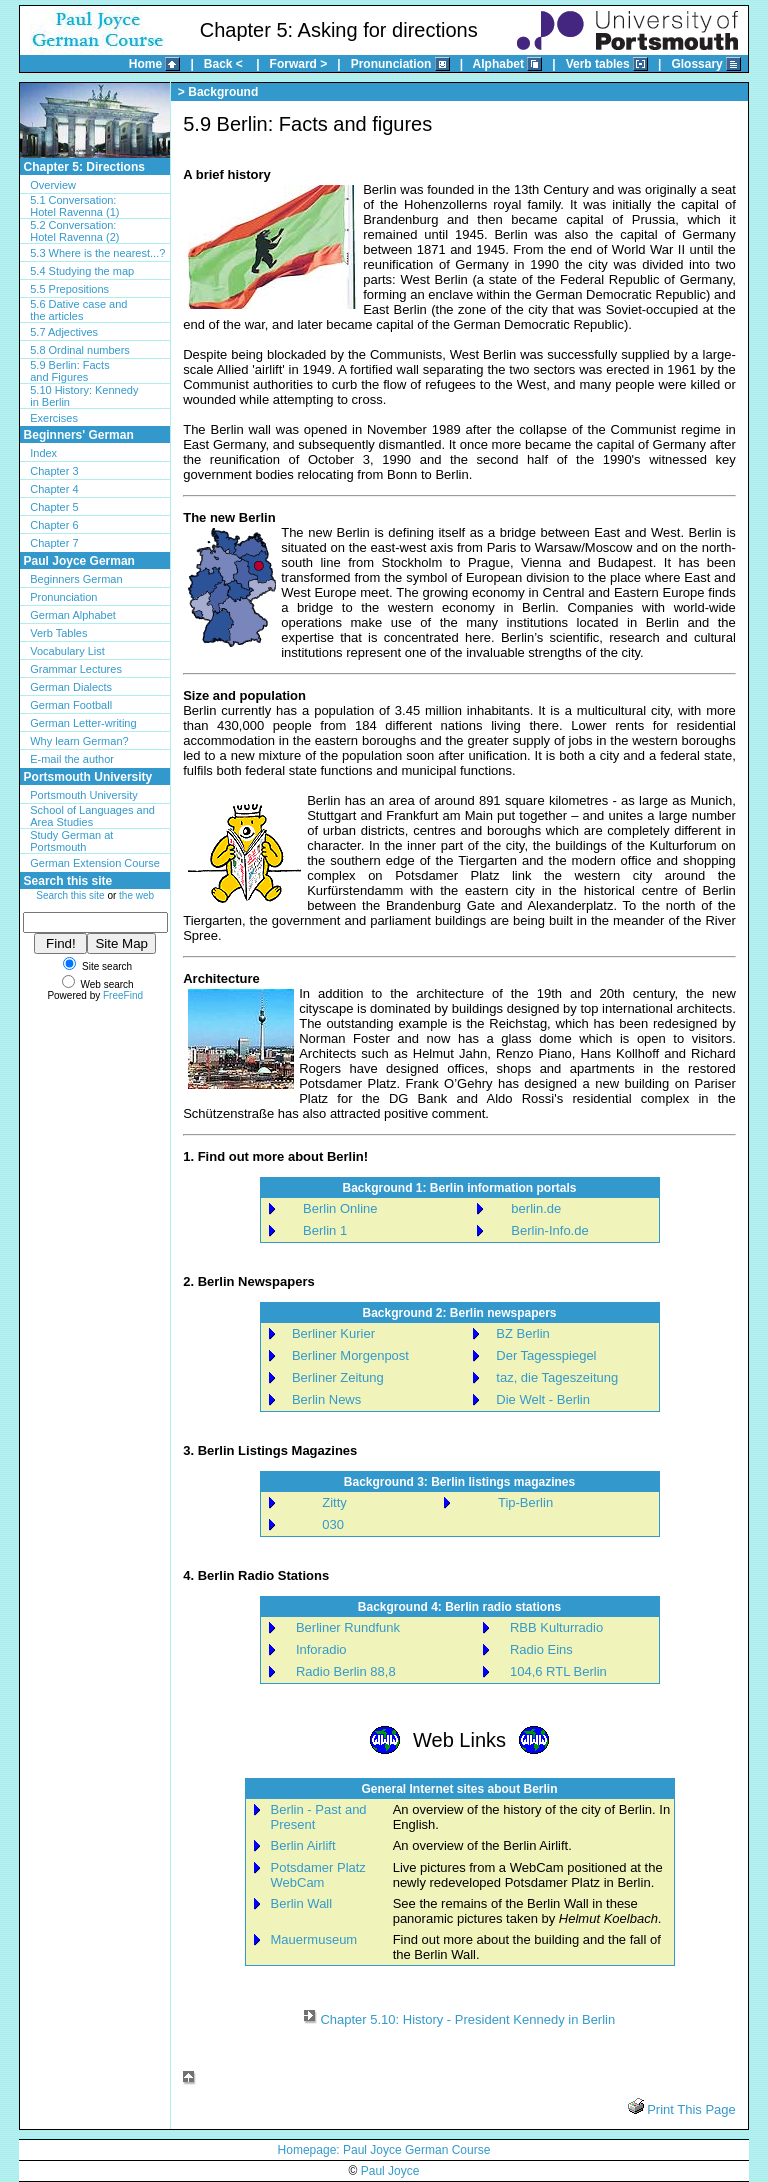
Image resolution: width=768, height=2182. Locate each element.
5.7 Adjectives (64, 332)
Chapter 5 (54, 507)
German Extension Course (95, 863)
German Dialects (71, 687)
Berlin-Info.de (549, 1230)
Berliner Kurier (333, 1333)
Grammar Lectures (76, 669)
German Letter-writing (83, 723)
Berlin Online (340, 1208)
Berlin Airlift (303, 1845)
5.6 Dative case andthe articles (78, 310)
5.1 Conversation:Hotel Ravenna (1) (74, 206)
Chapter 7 (54, 543)
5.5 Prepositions (69, 289)
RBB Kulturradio (556, 1627)
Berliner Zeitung (338, 1377)
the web (136, 895)
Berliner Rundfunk (348, 1627)
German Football (71, 705)
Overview (53, 185)
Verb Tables (58, 633)
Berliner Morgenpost (350, 1355)
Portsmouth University (84, 795)
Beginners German (76, 579)
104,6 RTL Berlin (558, 1671)
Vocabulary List (67, 651)
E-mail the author (72, 759)
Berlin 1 (325, 1230)
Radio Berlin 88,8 (346, 1671)
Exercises (54, 418)
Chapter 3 (54, 471)
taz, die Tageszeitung (557, 1377)
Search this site (70, 895)
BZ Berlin (522, 1333)
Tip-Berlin (525, 1502)
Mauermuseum (314, 1939)
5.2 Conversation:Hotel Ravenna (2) (74, 231)
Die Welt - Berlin (543, 1399)
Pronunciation (63, 597)
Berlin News (326, 1399)
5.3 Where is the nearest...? (97, 253)
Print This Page (690, 2109)
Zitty (334, 1502)
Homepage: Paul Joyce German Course (384, 2150)
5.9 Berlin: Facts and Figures (69, 371)
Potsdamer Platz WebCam (318, 1875)
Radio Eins (541, 1649)
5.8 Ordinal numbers (80, 350)
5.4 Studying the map (82, 271)
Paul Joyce (390, 2171)
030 (333, 1524)
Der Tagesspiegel (546, 1355)
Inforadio (321, 1649)
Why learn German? (79, 741)
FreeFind (123, 995)
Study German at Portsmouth (71, 841)
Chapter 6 (54, 525)
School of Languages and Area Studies (92, 816)
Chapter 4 (54, 489)
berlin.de (536, 1208)
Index (43, 453)
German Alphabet (73, 615)
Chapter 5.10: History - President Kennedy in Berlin (467, 2019)
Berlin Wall (302, 1903)
